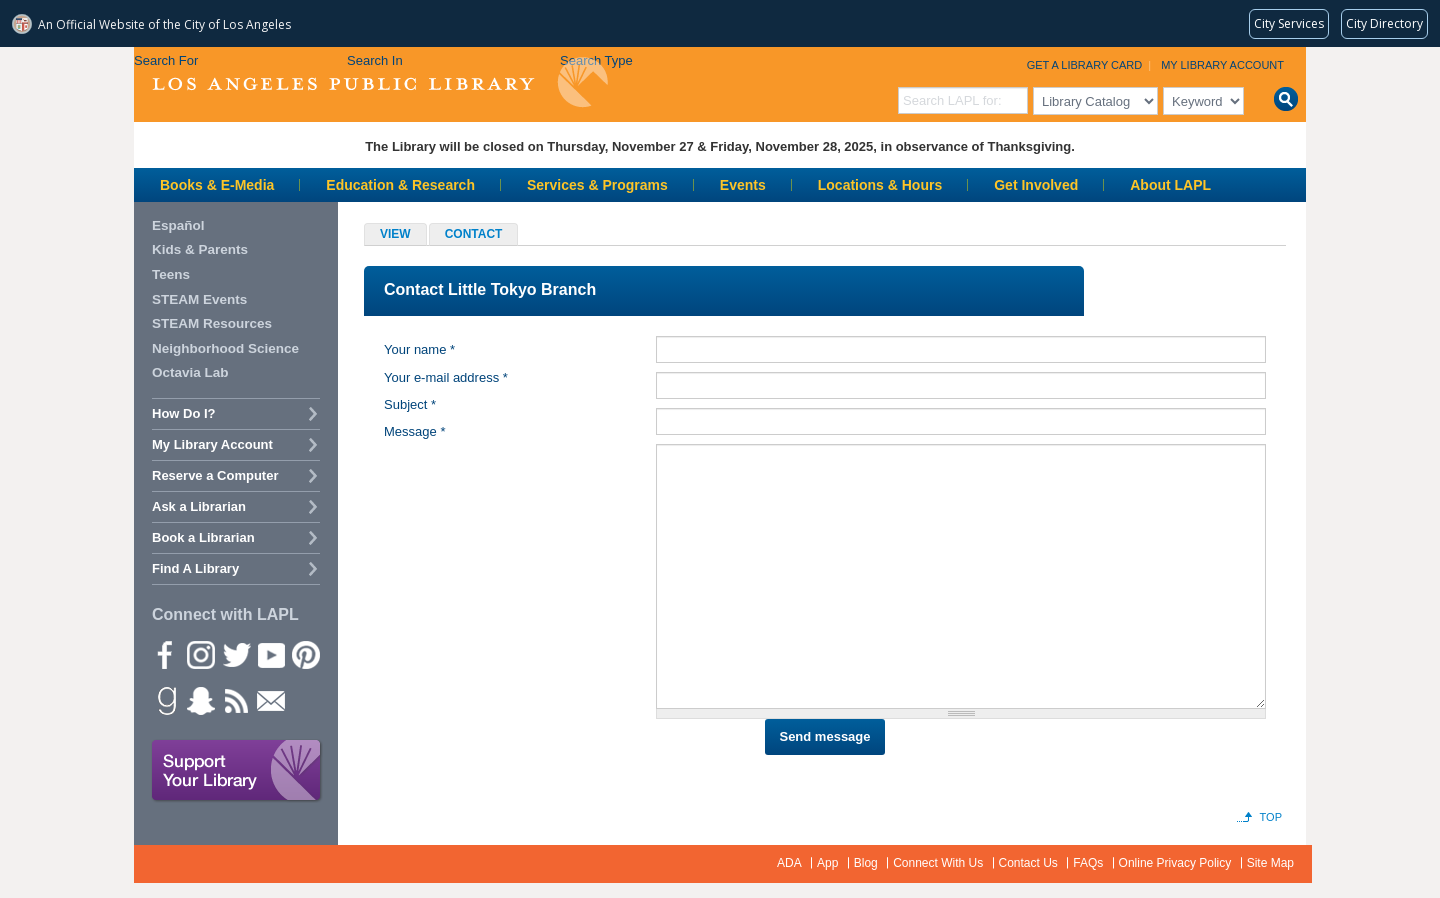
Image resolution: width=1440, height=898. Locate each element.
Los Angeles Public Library (380, 82)
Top (1271, 817)
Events (743, 185)
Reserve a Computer (215, 475)
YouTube (270, 654)
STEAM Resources (212, 323)
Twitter (235, 654)
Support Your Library (237, 771)
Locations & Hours (880, 185)
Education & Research (400, 185)
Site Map (1270, 863)
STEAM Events (199, 299)
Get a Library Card (1085, 65)
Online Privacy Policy (1175, 863)
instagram (200, 654)
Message (414, 431)
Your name (419, 349)
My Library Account (1222, 65)
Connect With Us (938, 863)
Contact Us (1028, 863)
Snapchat (200, 700)
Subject (410, 404)
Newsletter (270, 700)
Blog (866, 863)
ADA (789, 863)
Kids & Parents (200, 249)
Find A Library (195, 568)
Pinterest (305, 654)
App (827, 863)
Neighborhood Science (225, 348)
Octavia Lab (190, 372)
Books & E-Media (217, 185)
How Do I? (184, 413)
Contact (482, 235)
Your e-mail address (446, 377)
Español (178, 225)
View (395, 234)
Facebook (165, 654)
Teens (171, 274)
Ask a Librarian (199, 506)
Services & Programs (597, 185)
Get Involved (1036, 185)
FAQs (1088, 863)
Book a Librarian (203, 537)
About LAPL (1170, 185)
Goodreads (165, 700)
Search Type (596, 60)
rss (235, 700)
